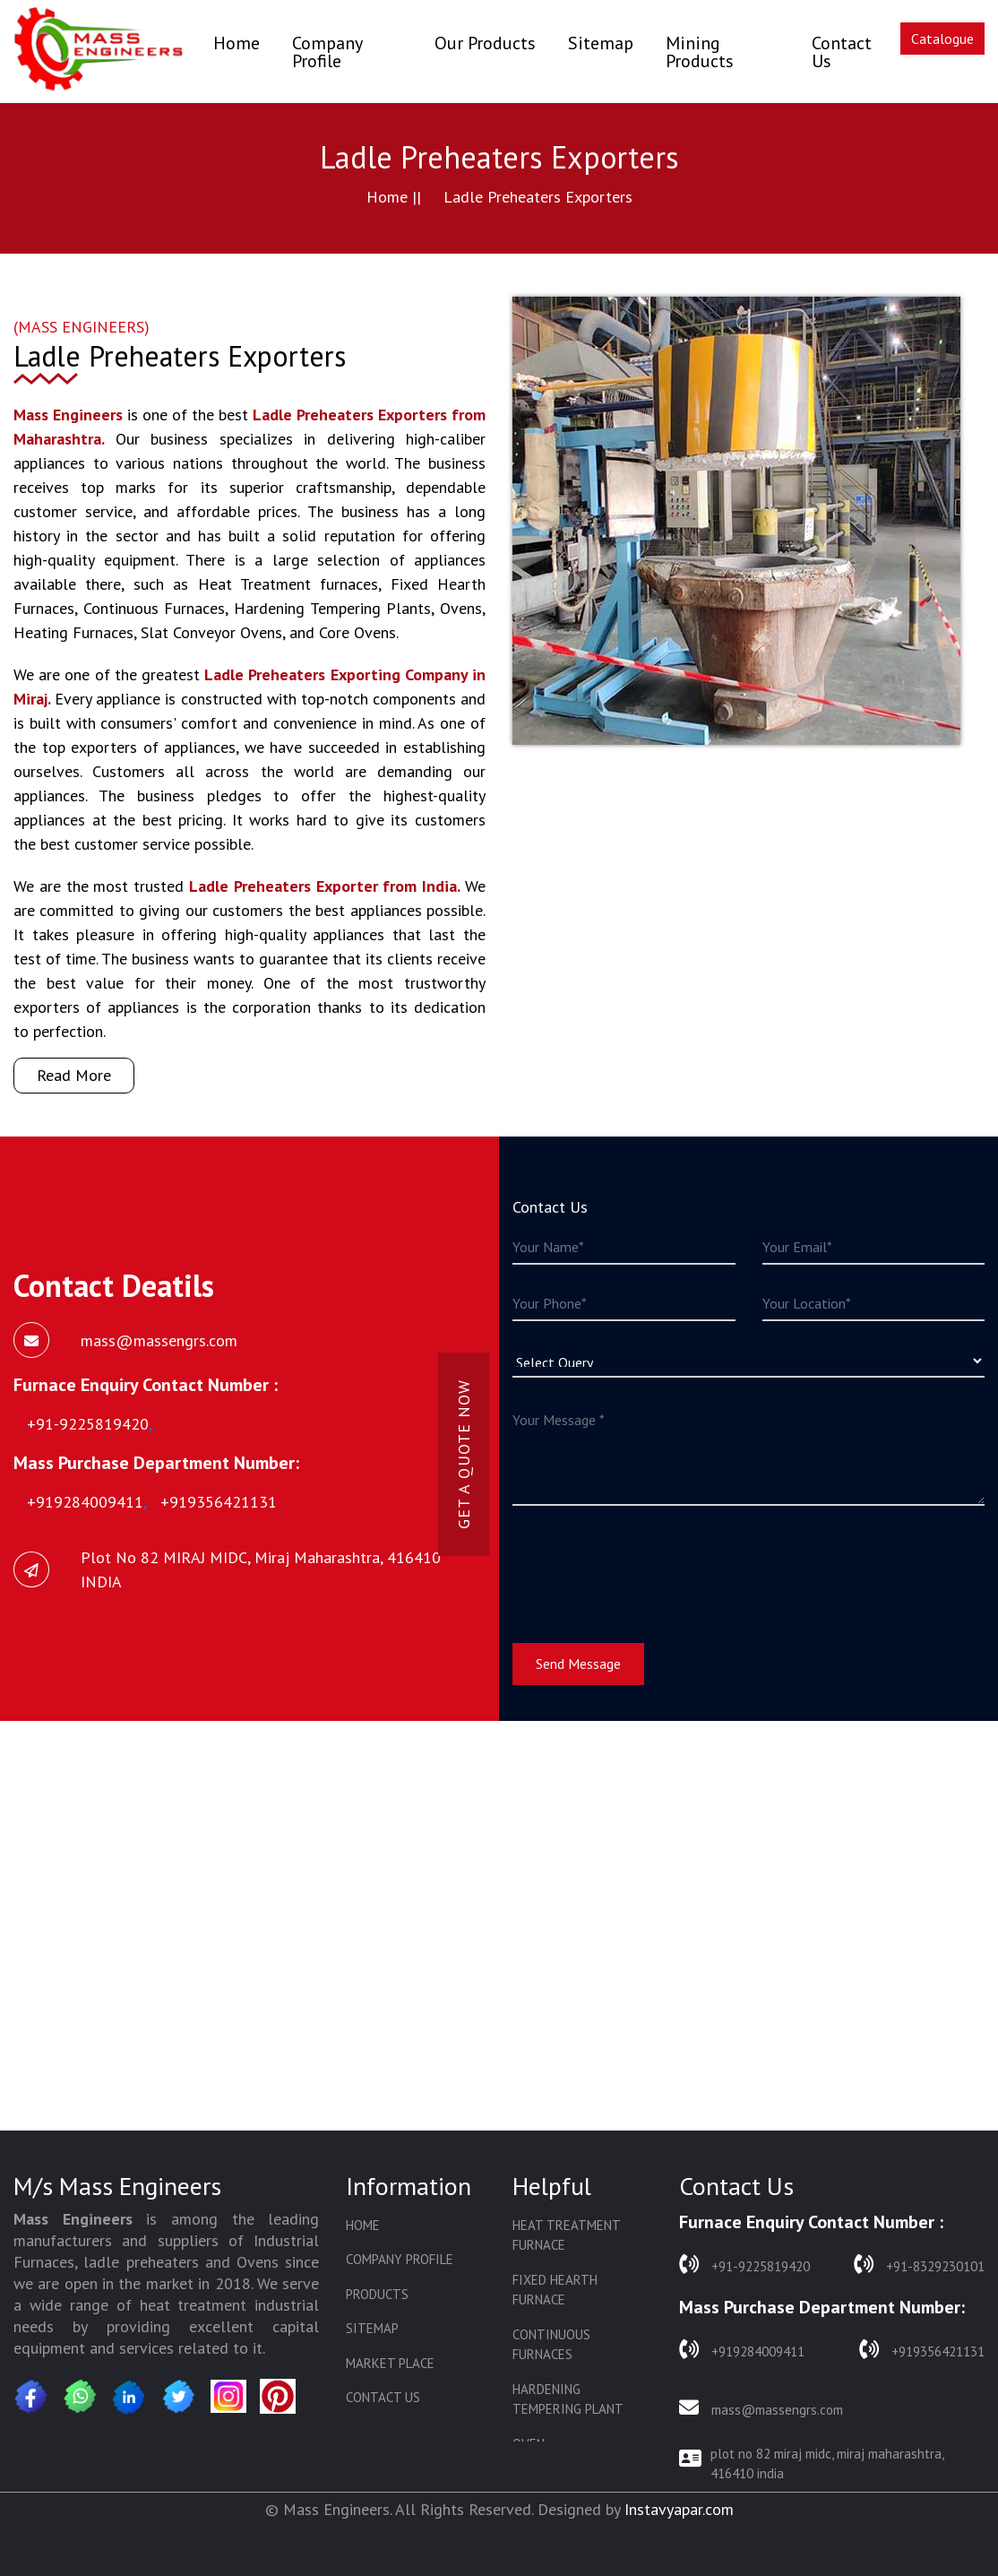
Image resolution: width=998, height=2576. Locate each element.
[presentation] (648, 1563)
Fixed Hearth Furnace (555, 2290)
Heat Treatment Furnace (566, 2235)
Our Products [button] (485, 43)
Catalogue (942, 39)
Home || (393, 196)
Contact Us (842, 52)
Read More (74, 1075)
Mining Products (700, 52)
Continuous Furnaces (551, 2345)
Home (236, 42)
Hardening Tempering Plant (568, 2399)
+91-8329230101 (919, 2264)
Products (377, 2294)
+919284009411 (741, 2349)
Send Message (578, 1664)
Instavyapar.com (679, 2509)
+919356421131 (922, 2349)
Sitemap (600, 43)
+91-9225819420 (744, 2264)
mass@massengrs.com (761, 2408)
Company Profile (327, 52)
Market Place (390, 2363)
